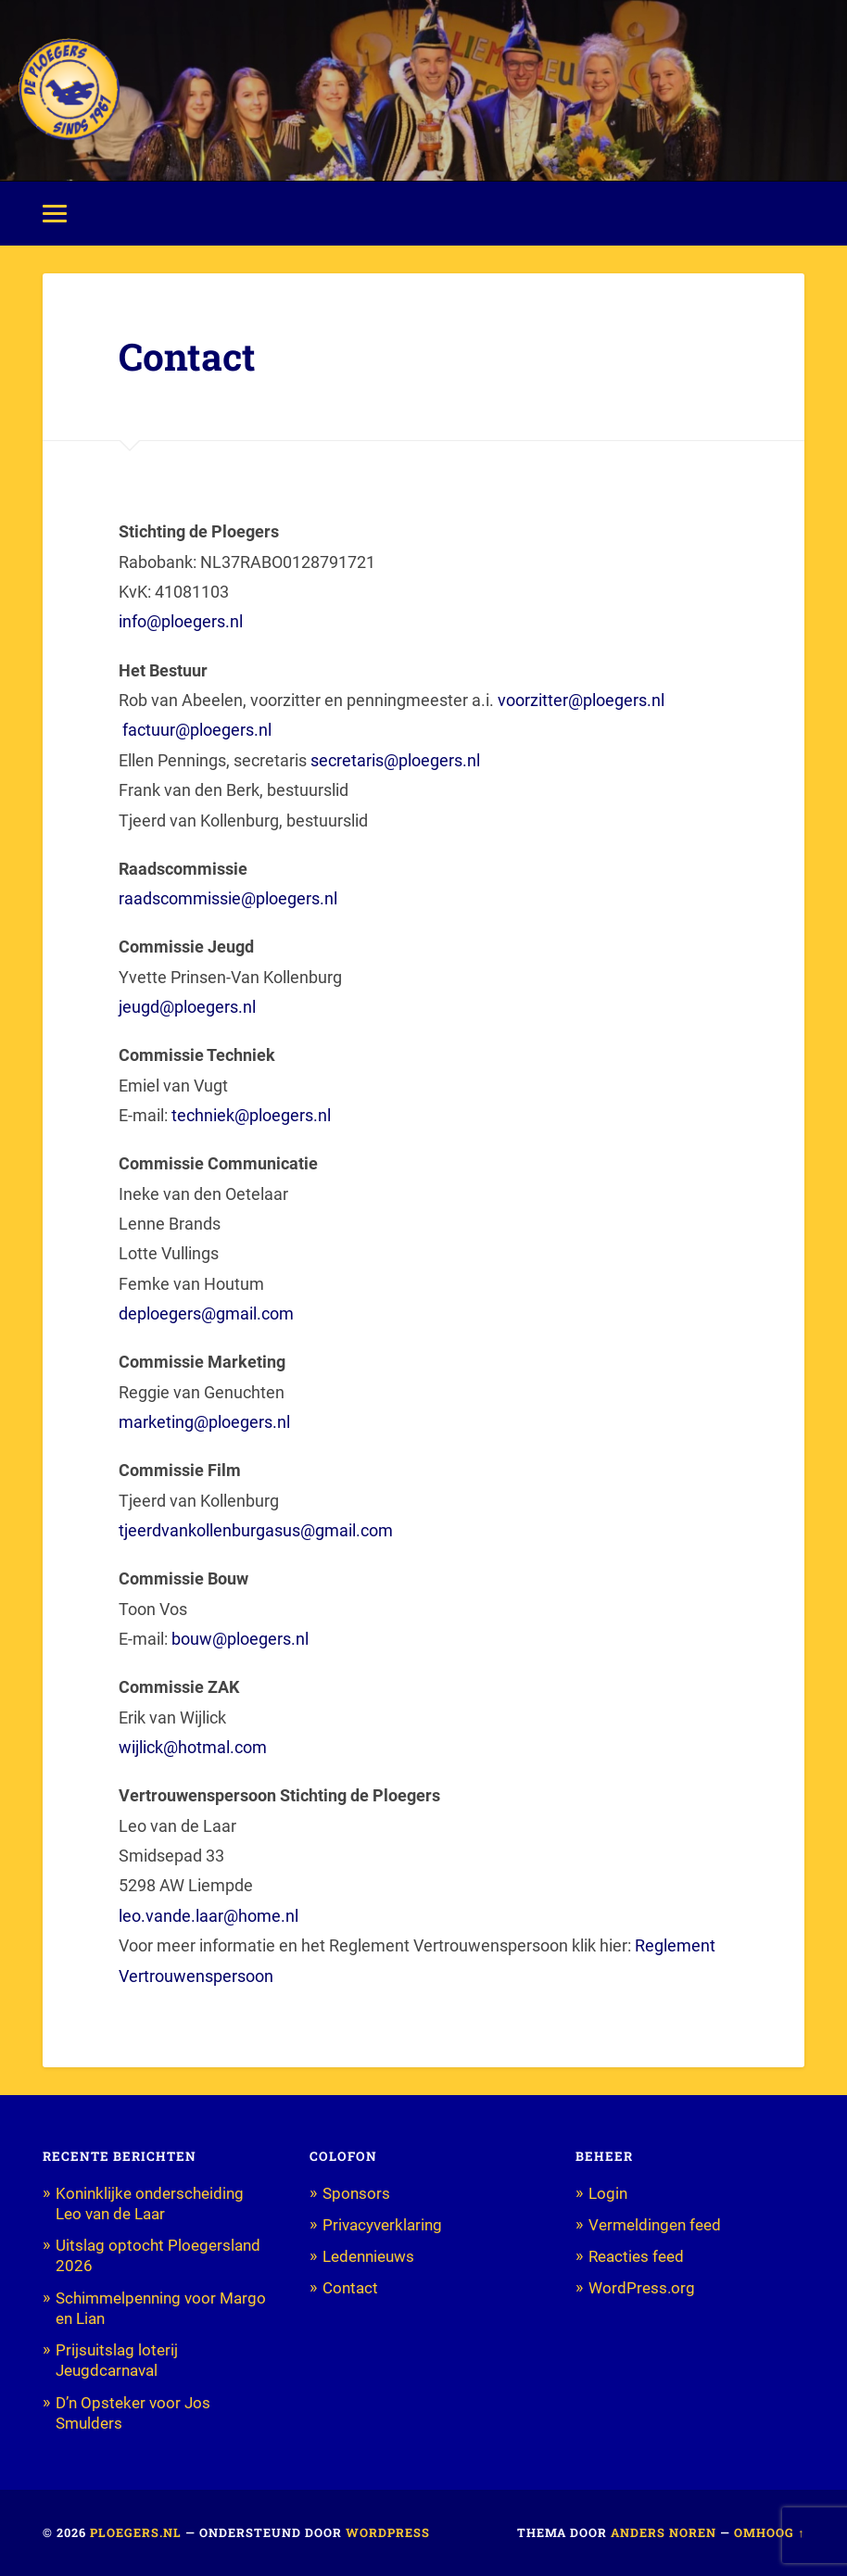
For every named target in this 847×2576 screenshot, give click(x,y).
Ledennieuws (368, 2256)
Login (607, 2193)
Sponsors (356, 2193)
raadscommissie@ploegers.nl (228, 898)
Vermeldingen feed (654, 2225)
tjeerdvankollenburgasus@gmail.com (256, 1530)
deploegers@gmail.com (206, 1313)
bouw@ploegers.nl (240, 1638)
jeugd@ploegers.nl (187, 1007)
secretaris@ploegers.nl (397, 760)
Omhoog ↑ (769, 2532)
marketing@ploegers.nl (206, 1422)
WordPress (388, 2532)
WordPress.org (641, 2288)
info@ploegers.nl (181, 621)
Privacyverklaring (382, 2225)
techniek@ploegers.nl (251, 1115)
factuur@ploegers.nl (198, 729)
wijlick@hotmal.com (193, 1747)
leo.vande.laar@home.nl (208, 1916)
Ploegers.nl (136, 2532)
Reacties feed (636, 2256)
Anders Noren (663, 2532)
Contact (350, 2288)
